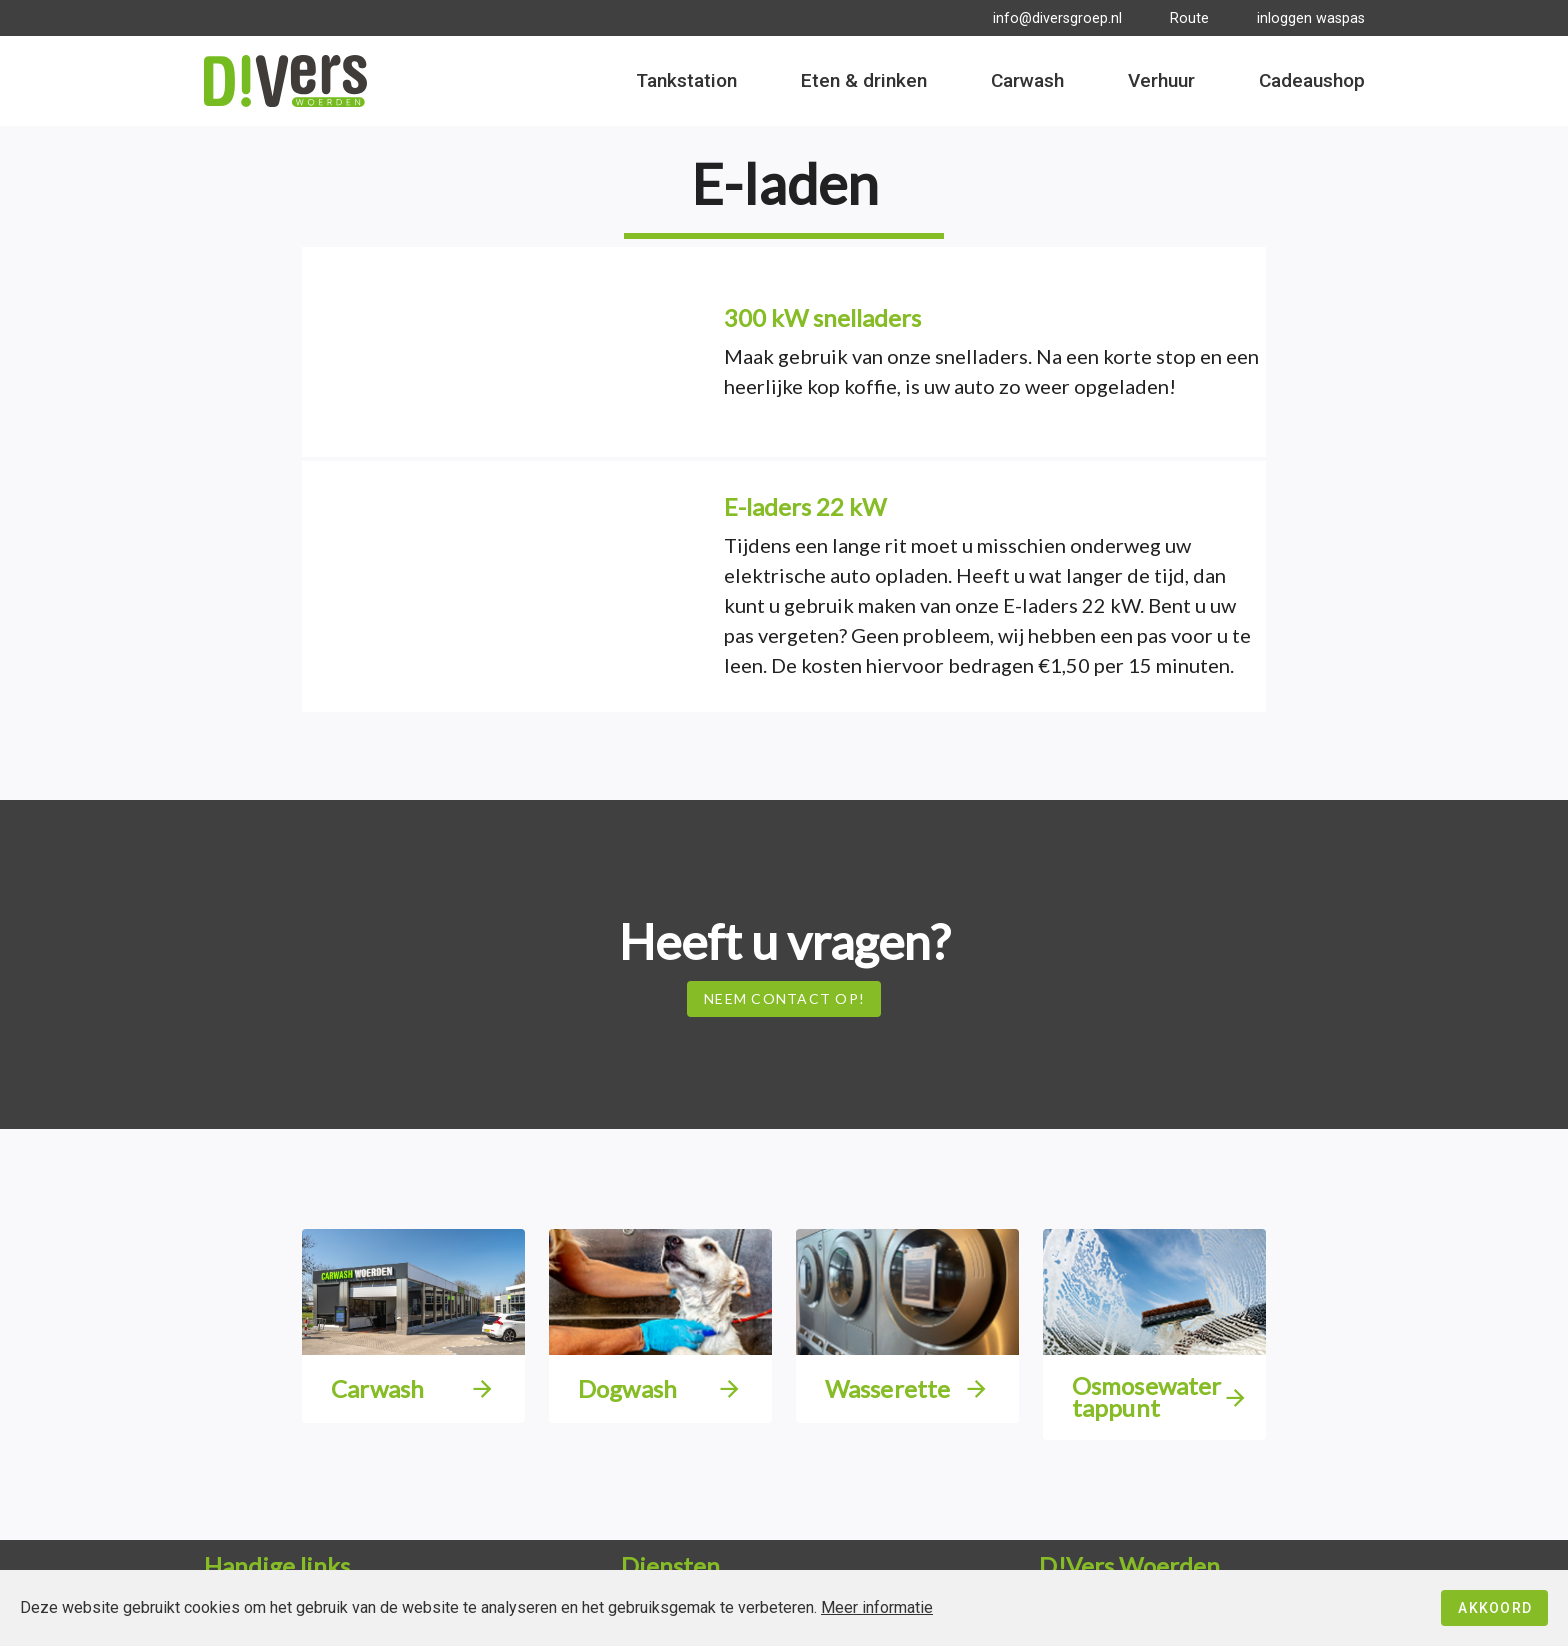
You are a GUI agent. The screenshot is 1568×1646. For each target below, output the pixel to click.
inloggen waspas (1311, 18)
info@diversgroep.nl (1057, 18)
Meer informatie (877, 1607)
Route (1189, 18)
